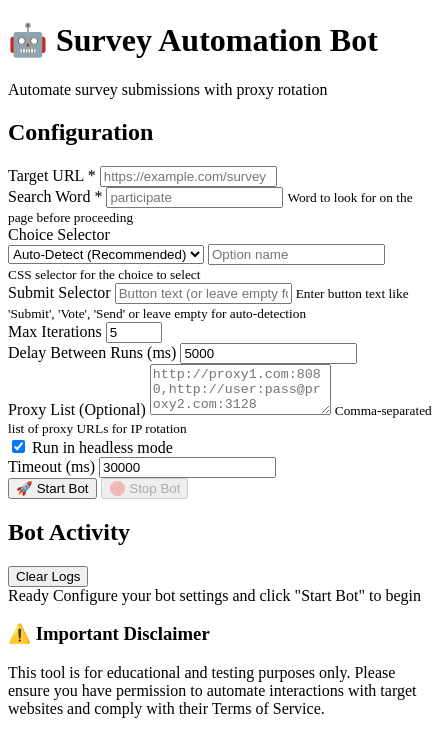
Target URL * (52, 175)
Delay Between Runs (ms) (92, 352)
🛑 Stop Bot (145, 497)
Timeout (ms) (51, 475)
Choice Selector (59, 234)
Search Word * (55, 196)
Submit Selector (59, 292)
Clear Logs (48, 585)
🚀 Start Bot (52, 497)
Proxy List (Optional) (77, 418)
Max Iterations (55, 331)
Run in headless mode (92, 456)
